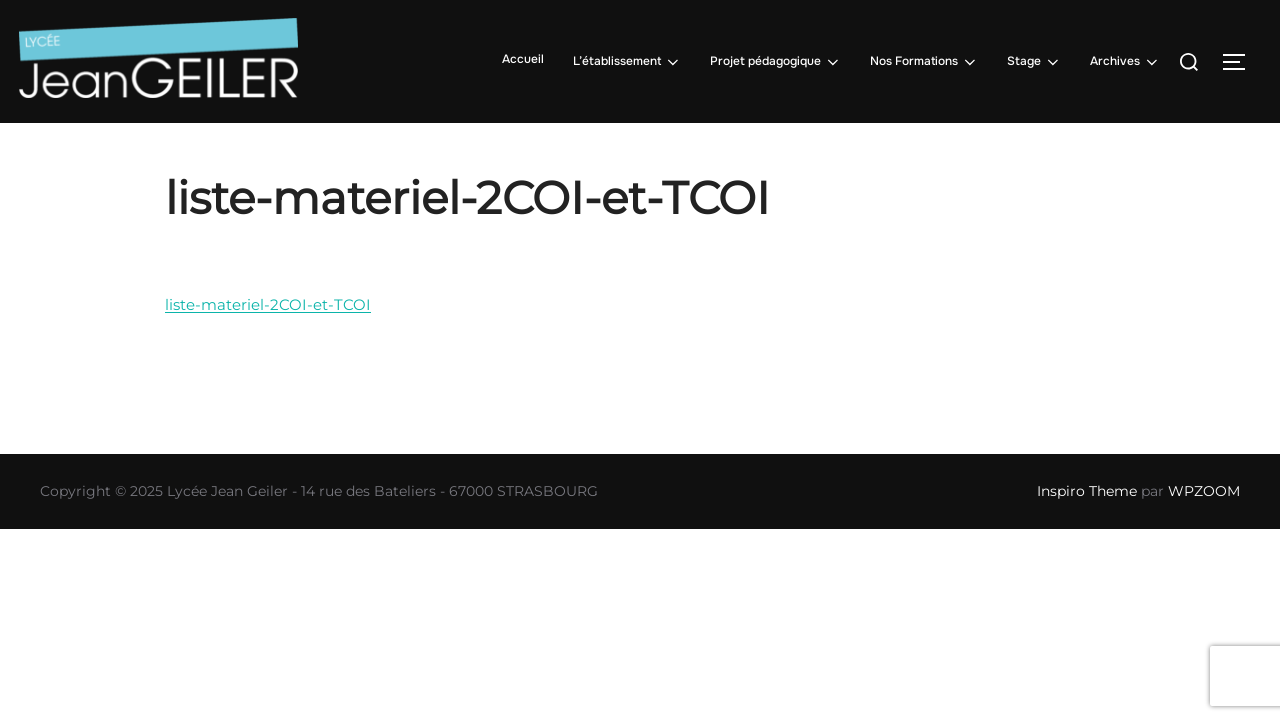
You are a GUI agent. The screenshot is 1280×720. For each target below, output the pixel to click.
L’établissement (627, 62)
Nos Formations (924, 62)
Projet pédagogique (776, 62)
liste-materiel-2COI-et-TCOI (268, 304)
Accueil (523, 59)
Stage (1034, 62)
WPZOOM (1204, 491)
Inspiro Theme (1087, 491)
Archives (1125, 62)
